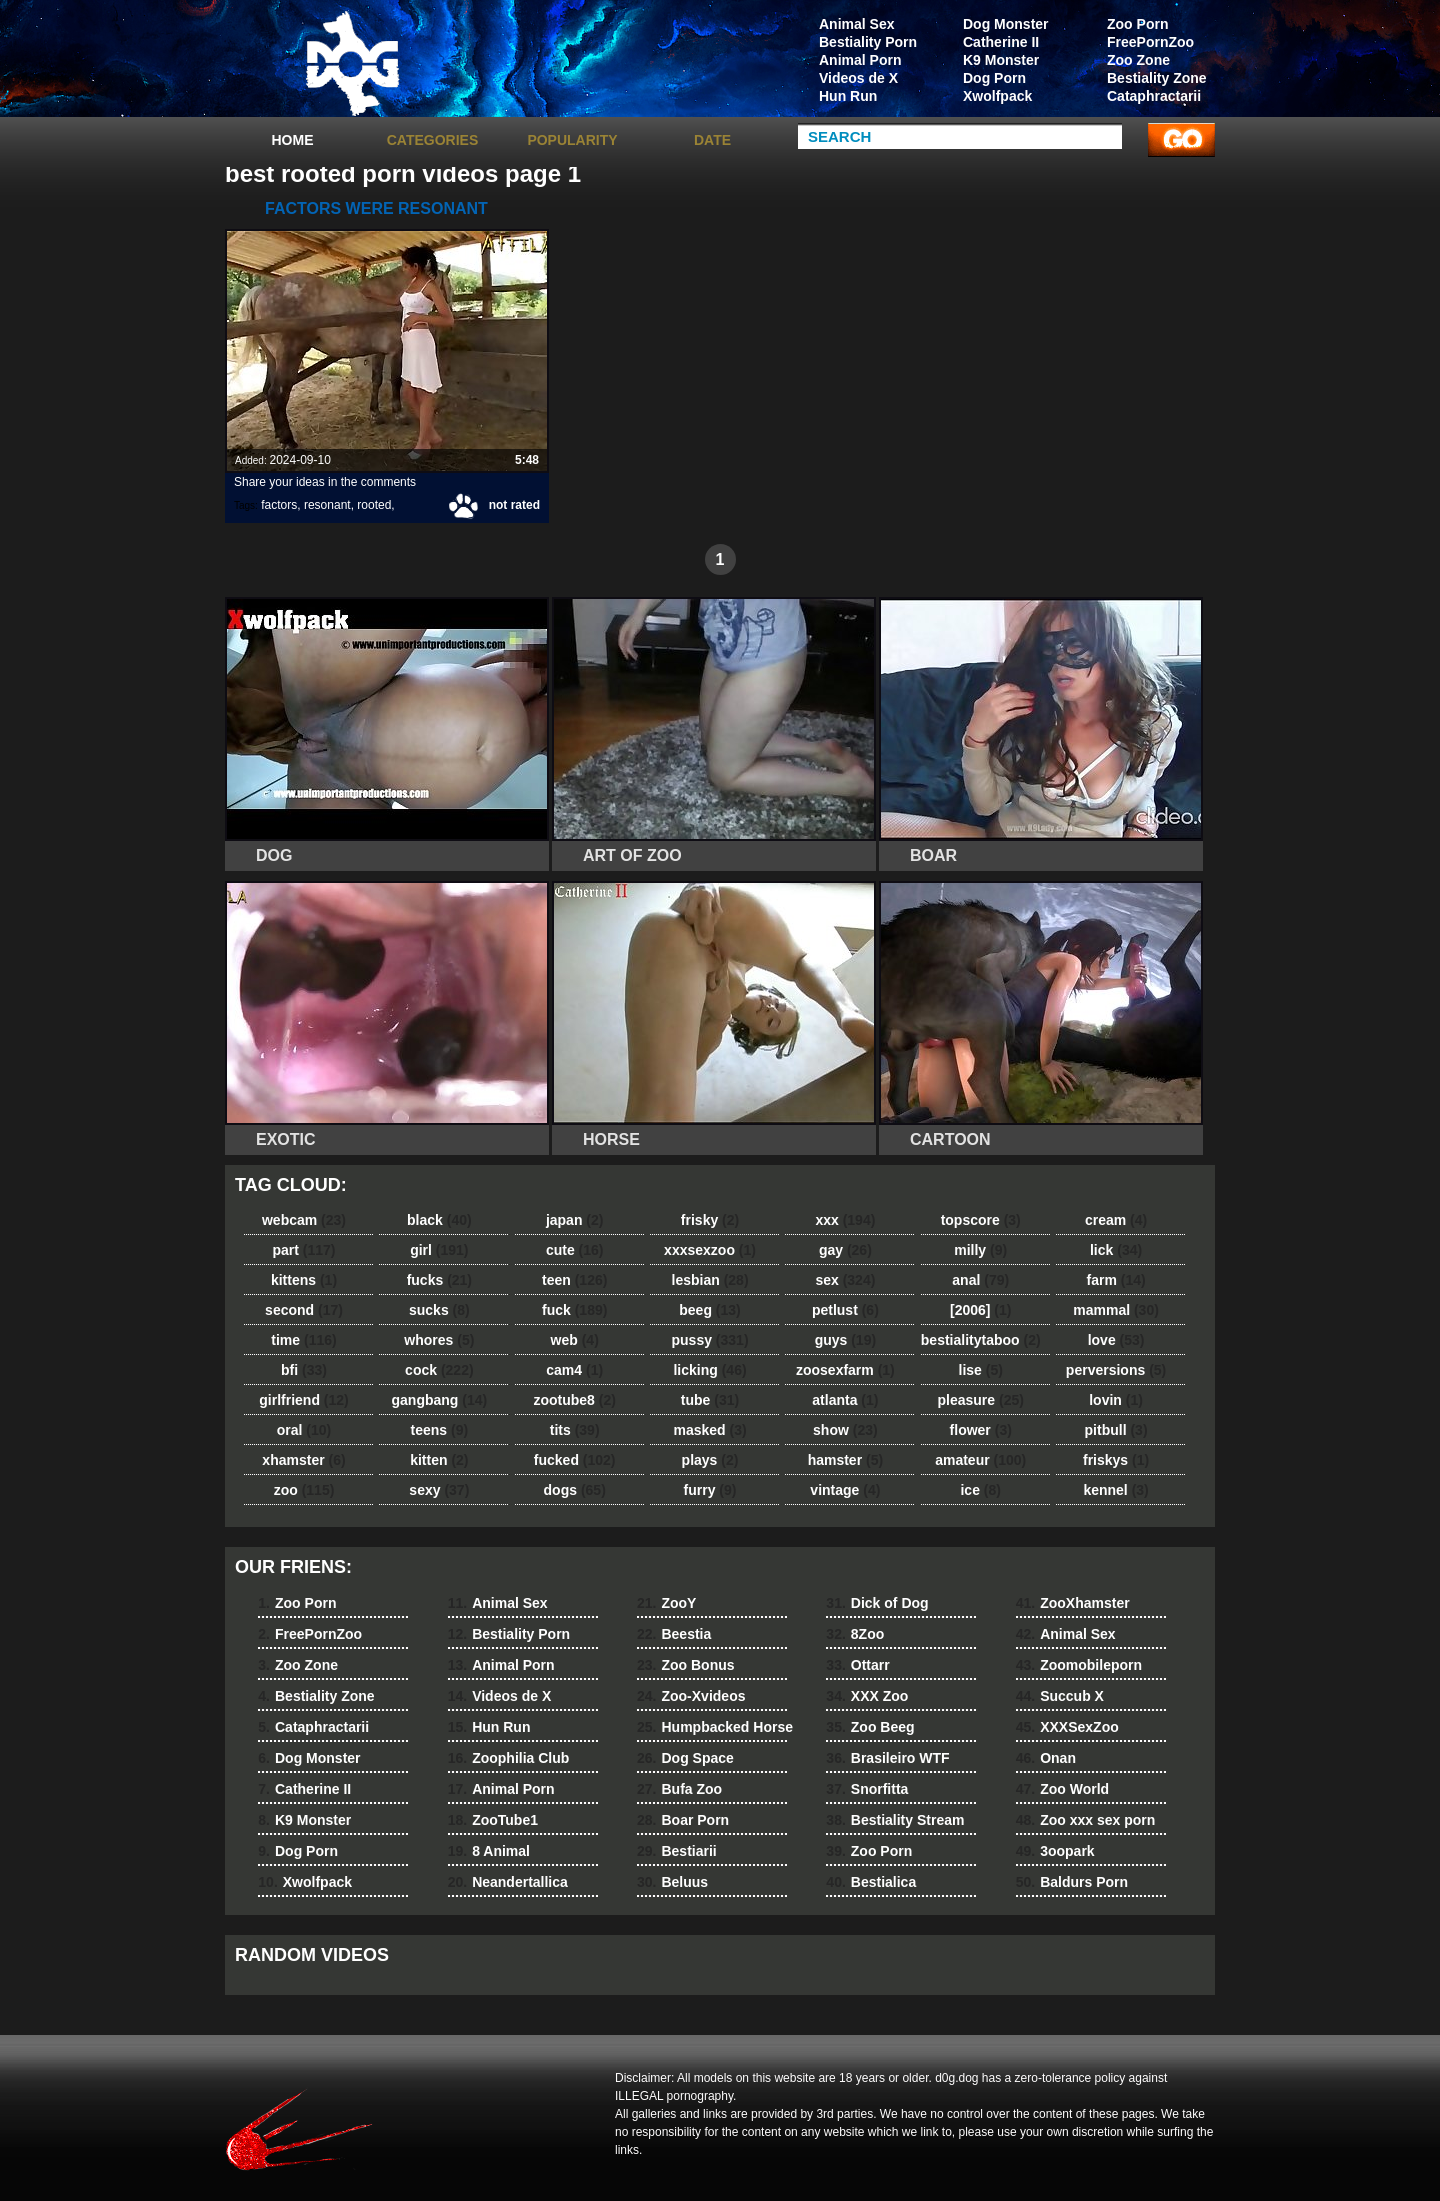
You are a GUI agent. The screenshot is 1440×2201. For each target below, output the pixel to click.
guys (845, 1340)
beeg (709, 1310)
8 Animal (489, 1851)
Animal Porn (860, 60)
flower (981, 1430)
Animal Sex (856, 24)
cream (1116, 1220)
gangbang (440, 1400)
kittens (304, 1280)
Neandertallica (508, 1882)
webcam (304, 1220)
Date (712, 140)
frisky (710, 1220)
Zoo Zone (1138, 60)
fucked (575, 1460)
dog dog (352, 63)
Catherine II (1001, 42)
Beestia (674, 1634)
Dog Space (685, 1758)
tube (710, 1400)
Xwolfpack (997, 96)
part (303, 1250)
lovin (1116, 1400)
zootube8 (574, 1400)
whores (439, 1340)
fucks (439, 1280)
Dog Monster (1006, 24)
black (439, 1220)
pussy (710, 1340)
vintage (845, 1490)
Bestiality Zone (1157, 78)
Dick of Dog (877, 1603)
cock (439, 1370)
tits (575, 1430)
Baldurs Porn (1072, 1882)
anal (980, 1280)
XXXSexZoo (1067, 1727)
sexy (439, 1490)
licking (709, 1370)
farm (1115, 1280)
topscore (981, 1220)
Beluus (672, 1882)
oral (304, 1430)
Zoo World (1062, 1789)
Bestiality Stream (895, 1820)
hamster (845, 1460)
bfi (304, 1370)
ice (980, 1490)
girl (439, 1250)
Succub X (1060, 1696)
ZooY (666, 1603)
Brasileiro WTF (887, 1758)
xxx (845, 1220)
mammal (1116, 1310)
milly (980, 1250)
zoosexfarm (845, 1370)
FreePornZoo (1150, 42)
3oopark (1055, 1851)
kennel (1115, 1490)
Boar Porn (683, 1820)
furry (710, 1490)
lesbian (710, 1280)
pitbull (1116, 1430)
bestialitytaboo (981, 1340)
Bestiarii (677, 1851)
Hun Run (848, 96)
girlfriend (303, 1400)
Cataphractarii (1154, 96)
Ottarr (857, 1665)
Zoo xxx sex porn (1086, 1820)
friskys (1116, 1460)
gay (845, 1250)
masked (709, 1430)
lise (981, 1370)
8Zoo (855, 1634)
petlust (845, 1310)
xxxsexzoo (710, 1250)
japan (575, 1220)
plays (710, 1460)
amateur (980, 1460)
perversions (1116, 1370)
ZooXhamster (1073, 1603)
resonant (327, 505)
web (575, 1340)
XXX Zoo (867, 1696)
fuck (574, 1310)
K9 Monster (1001, 60)
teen (574, 1280)
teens (440, 1430)
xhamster (303, 1460)
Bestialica (871, 1882)
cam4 (574, 1370)
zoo (304, 1490)
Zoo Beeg (870, 1727)
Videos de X (858, 78)
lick (1116, 1250)
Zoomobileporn (1079, 1665)
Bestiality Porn (868, 42)
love (1116, 1340)
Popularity (572, 140)
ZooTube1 (493, 1820)
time (303, 1340)
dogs (575, 1490)
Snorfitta (867, 1789)
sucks (439, 1310)
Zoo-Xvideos (691, 1696)
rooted (374, 505)
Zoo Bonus (686, 1665)
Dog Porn (994, 78)
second (304, 1310)
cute (575, 1250)
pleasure (981, 1400)
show (845, 1430)
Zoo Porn (1137, 24)
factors (279, 505)
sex (845, 1280)
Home (293, 140)
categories (433, 140)
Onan (1046, 1758)
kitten (439, 1460)
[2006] (980, 1310)
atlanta (845, 1400)
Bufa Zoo (679, 1789)
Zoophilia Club (509, 1758)
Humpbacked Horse (715, 1727)
